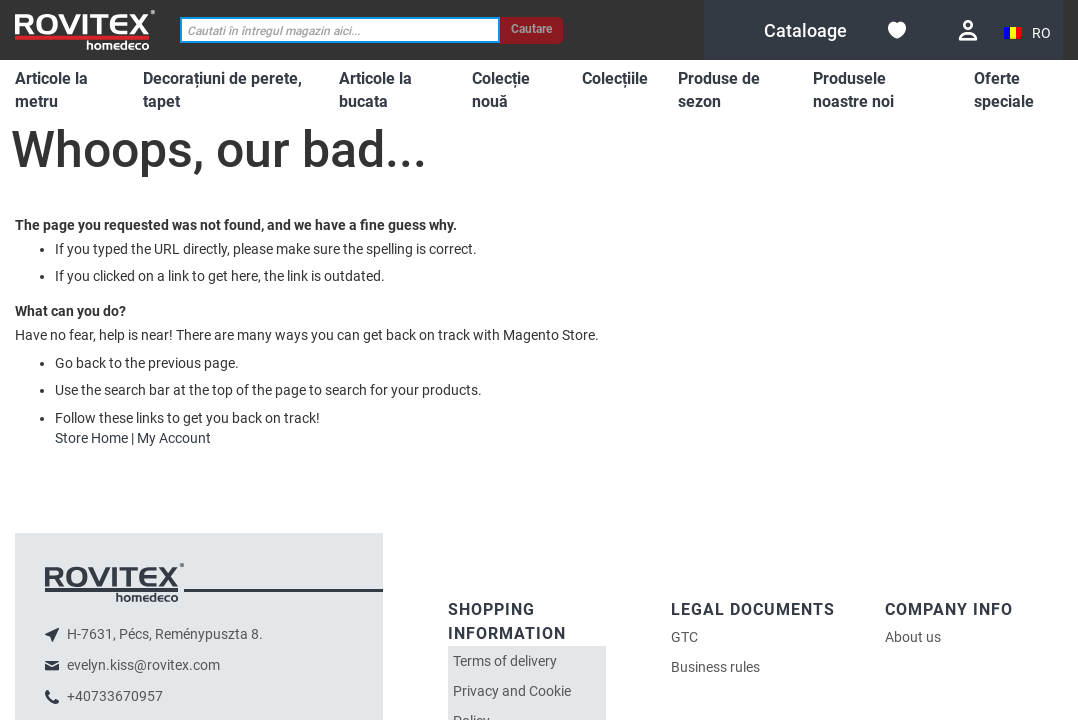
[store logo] (85, 29)
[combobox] (340, 30)
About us (913, 637)
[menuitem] (64, 91)
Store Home (91, 438)
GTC (684, 637)
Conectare (968, 30)
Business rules (715, 667)
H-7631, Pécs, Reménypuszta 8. (163, 634)
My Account (174, 438)
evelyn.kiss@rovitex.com (142, 665)
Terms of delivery (505, 661)
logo (114, 582)
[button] (1028, 33)
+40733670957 (113, 696)
